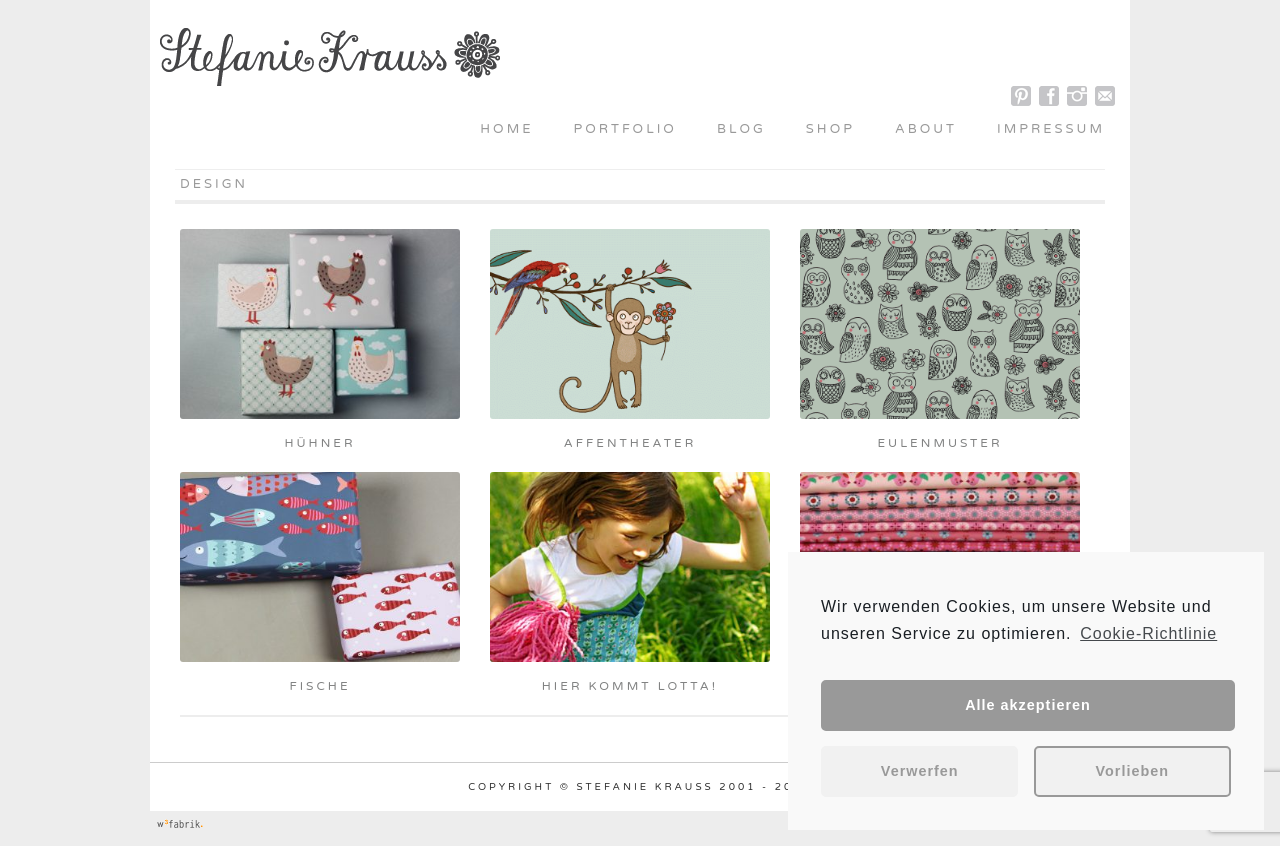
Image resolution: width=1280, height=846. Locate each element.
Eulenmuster (939, 443)
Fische (319, 686)
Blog (741, 129)
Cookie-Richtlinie (1148, 633)
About (926, 129)
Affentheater (630, 443)
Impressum (1051, 129)
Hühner (319, 443)
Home (506, 129)
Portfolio (625, 129)
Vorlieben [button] (1133, 771)
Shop (830, 129)
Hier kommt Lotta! (630, 686)
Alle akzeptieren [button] (1028, 705)
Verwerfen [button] (920, 771)
